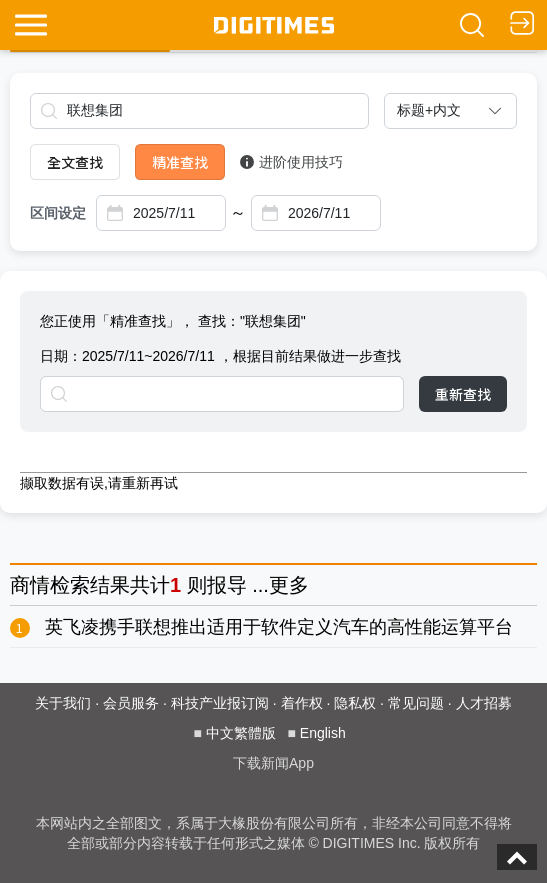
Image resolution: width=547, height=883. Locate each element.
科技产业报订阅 (220, 703)
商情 (30, 585)
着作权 (302, 703)
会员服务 (131, 703)
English (323, 733)
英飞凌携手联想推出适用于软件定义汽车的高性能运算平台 (279, 627)
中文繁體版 (241, 733)
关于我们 (63, 703)
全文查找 (75, 162)
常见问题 (416, 703)
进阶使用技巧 (291, 162)
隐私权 (355, 703)
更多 (289, 585)
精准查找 (180, 162)
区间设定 (58, 213)
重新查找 (463, 394)
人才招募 (484, 703)
